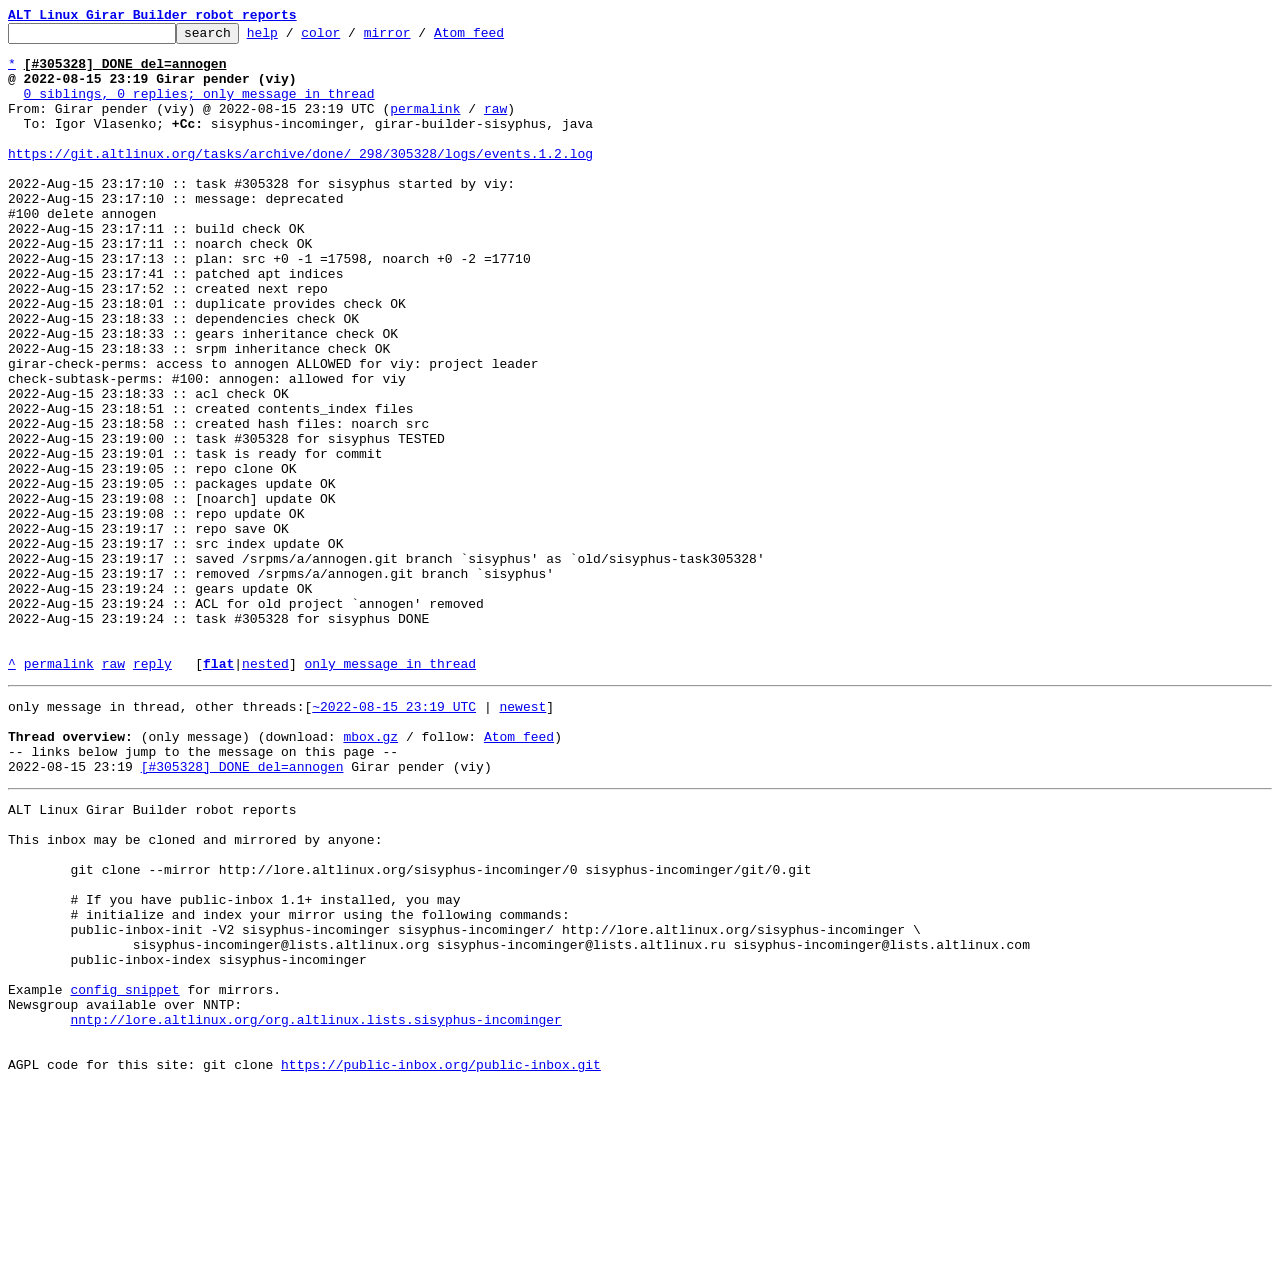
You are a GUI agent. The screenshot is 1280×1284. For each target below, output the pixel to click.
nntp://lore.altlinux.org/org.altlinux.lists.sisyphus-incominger (315, 1208)
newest (522, 838)
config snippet (124, 1172)
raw (495, 126)
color (351, 38)
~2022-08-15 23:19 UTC (394, 838)
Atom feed (500, 38)
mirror (418, 38)
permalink (425, 126)
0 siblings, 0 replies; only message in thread (199, 108)
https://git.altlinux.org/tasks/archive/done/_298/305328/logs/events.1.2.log (300, 180)
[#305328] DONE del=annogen (242, 910)
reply (152, 792)
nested (265, 792)
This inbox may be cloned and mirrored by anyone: (195, 992)
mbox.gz (370, 874)
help (293, 38)
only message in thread (390, 792)
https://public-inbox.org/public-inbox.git (441, 1262)
